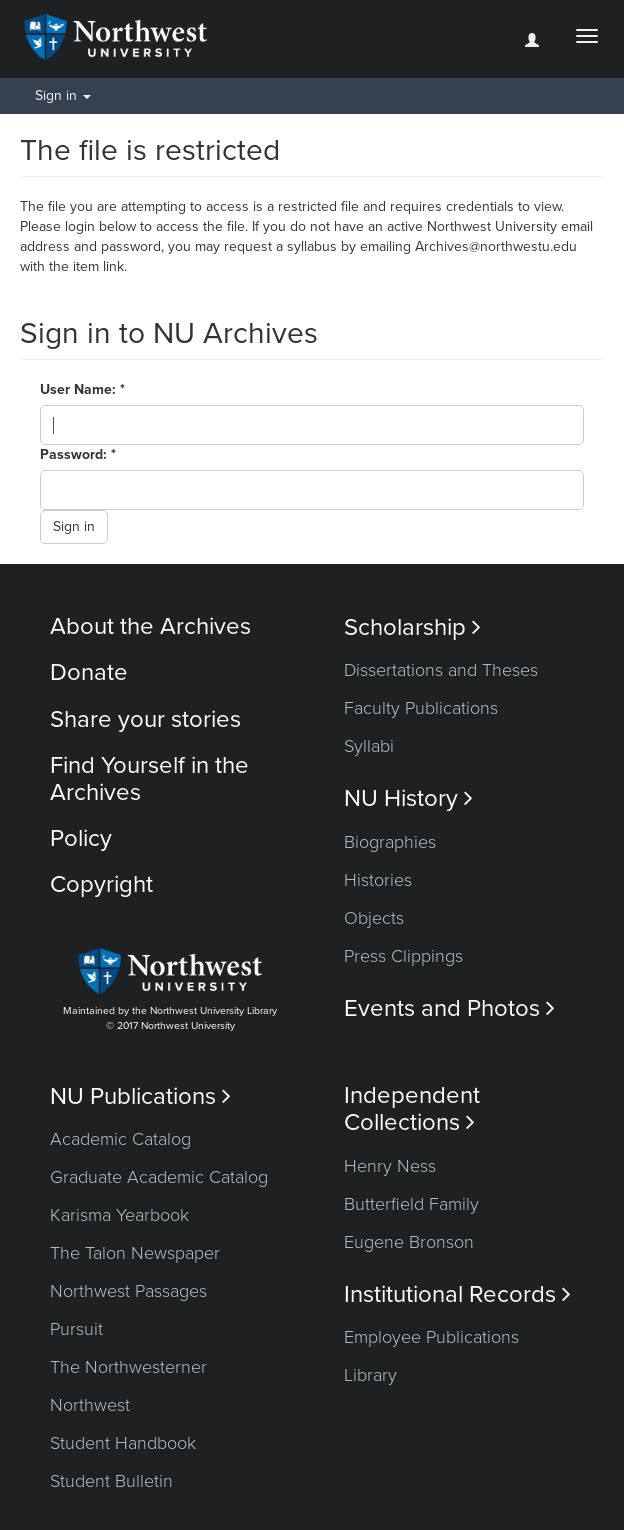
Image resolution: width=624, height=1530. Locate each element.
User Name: (80, 389)
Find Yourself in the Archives (149, 778)
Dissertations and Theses (441, 670)
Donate (89, 672)
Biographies (390, 842)
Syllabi (369, 746)
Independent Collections (412, 1109)
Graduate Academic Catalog (159, 1177)
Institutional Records (457, 1294)
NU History (408, 798)
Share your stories (145, 719)
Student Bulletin (111, 1481)
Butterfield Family (411, 1204)
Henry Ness (390, 1166)
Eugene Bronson (409, 1242)
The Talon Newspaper (135, 1253)
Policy (81, 838)
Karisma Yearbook (119, 1215)
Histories (378, 880)
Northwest (90, 1405)
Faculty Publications (421, 708)
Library (370, 1375)
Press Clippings (403, 956)
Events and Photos (449, 1008)
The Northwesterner (128, 1367)
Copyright (101, 884)
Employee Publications (431, 1337)
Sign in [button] (63, 95)
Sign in (74, 526)
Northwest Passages (128, 1291)
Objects (374, 918)
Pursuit (76, 1329)
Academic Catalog (120, 1139)
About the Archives (150, 626)
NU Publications (140, 1096)
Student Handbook (123, 1443)
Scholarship (412, 627)
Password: (75, 454)
